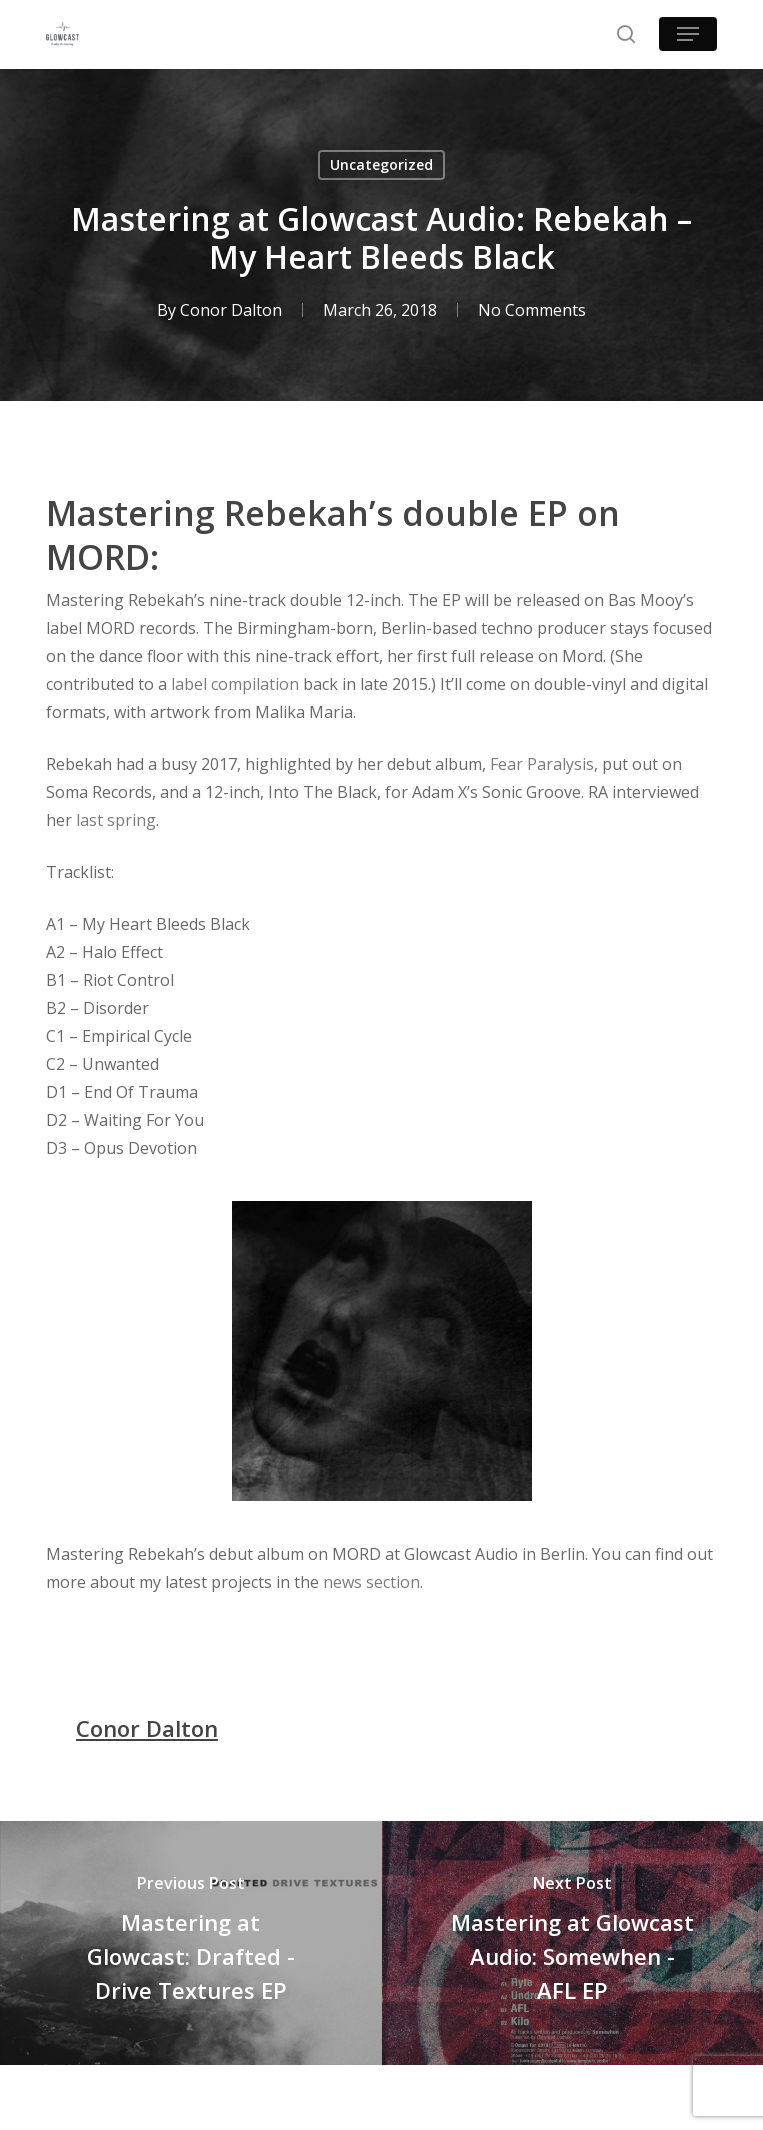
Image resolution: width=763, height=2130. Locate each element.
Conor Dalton (231, 310)
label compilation (235, 684)
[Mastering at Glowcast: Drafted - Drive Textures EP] (191, 1943)
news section (371, 1582)
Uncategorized (381, 164)
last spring (116, 820)
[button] (688, 34)
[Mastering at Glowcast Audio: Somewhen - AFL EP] (573, 1943)
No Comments (532, 310)
